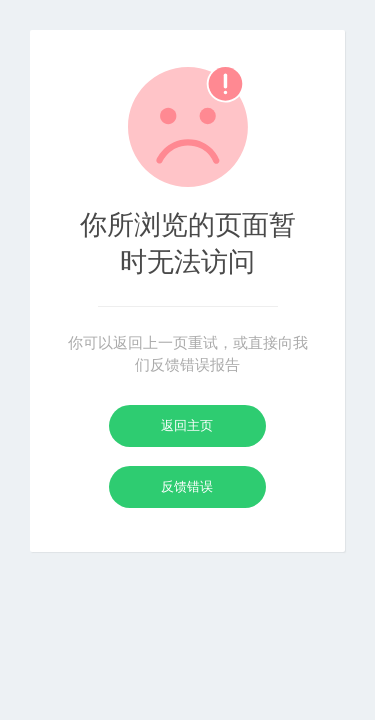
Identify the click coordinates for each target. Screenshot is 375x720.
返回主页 (187, 425)
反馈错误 (187, 486)
